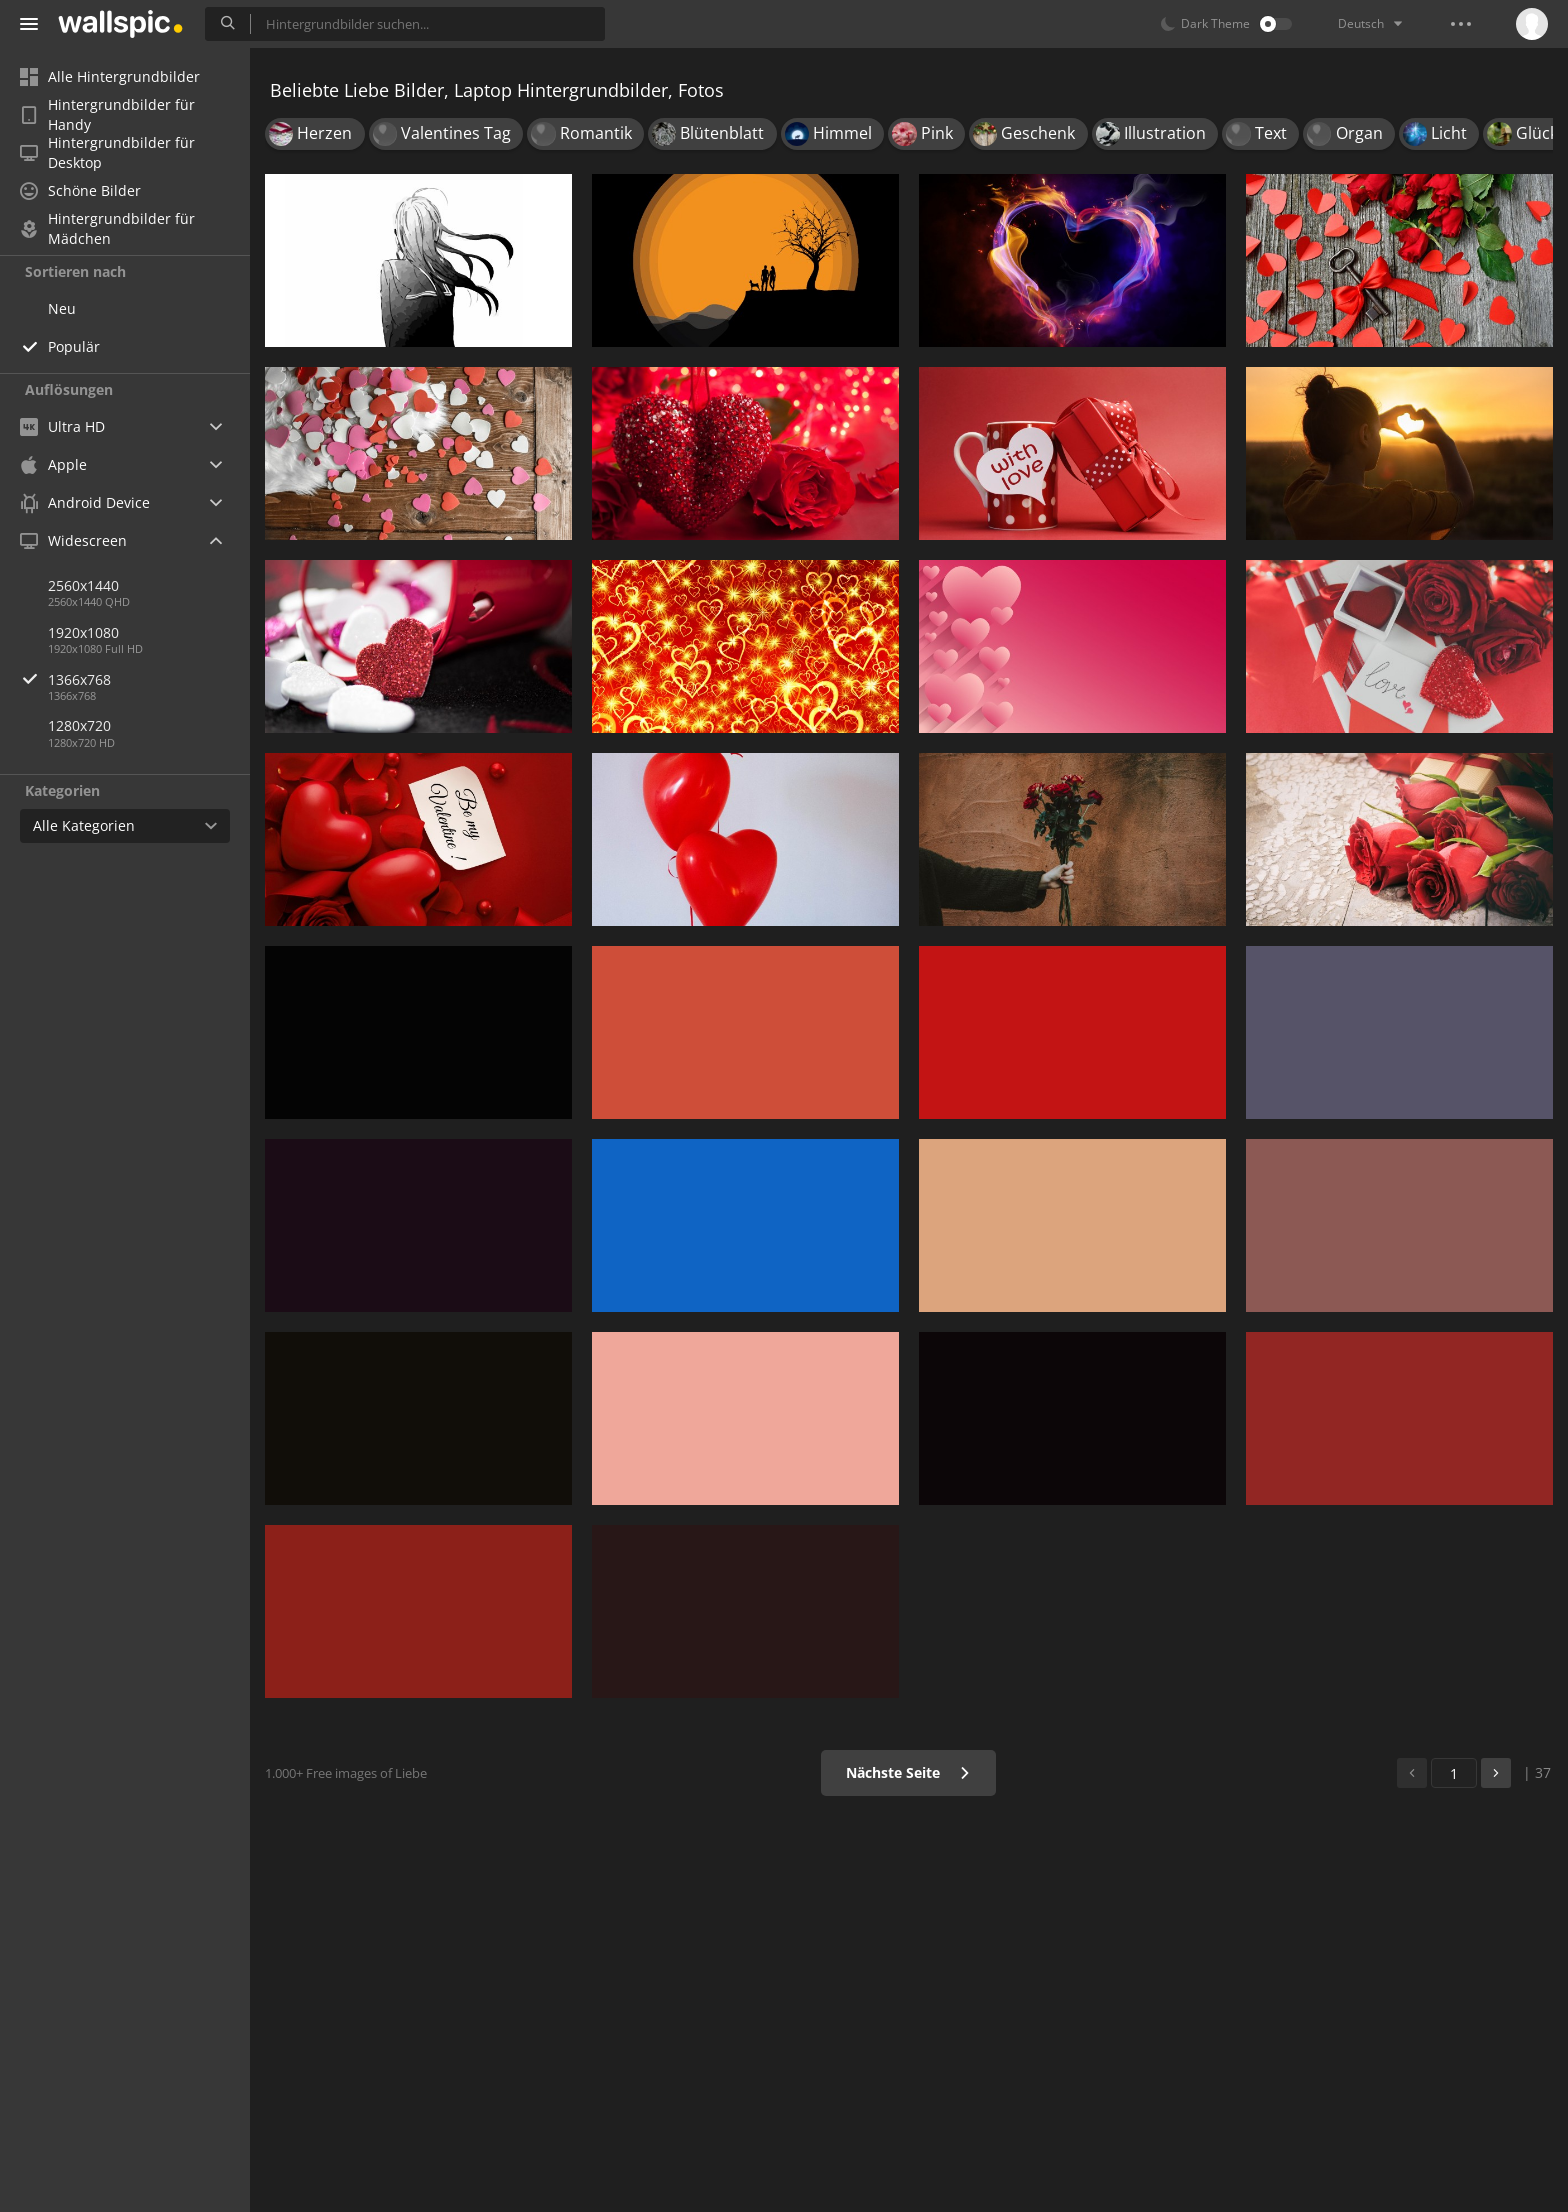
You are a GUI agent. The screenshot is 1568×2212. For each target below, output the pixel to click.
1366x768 (149, 679)
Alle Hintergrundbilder (110, 76)
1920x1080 (83, 632)
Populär (74, 346)
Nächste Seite (908, 1772)
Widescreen (73, 540)
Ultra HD (62, 426)
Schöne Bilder (80, 190)
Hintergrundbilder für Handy (107, 115)
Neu (62, 308)
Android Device (85, 503)
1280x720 (79, 725)
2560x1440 (83, 585)
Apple (53, 464)
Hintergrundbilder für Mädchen (107, 229)
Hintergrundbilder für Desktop (107, 153)
